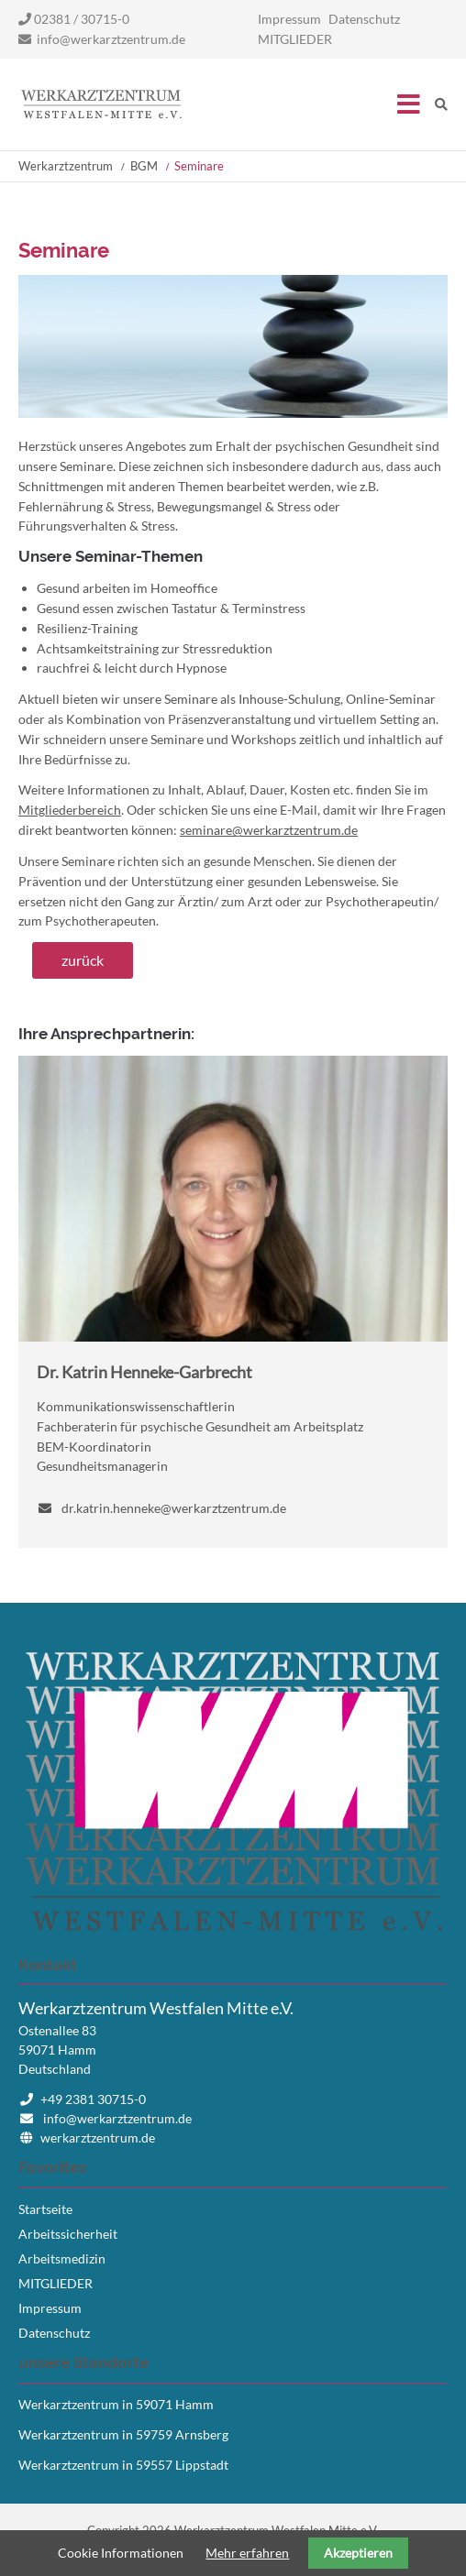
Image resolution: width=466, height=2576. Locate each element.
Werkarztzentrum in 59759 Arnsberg (123, 2434)
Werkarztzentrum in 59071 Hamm (116, 2404)
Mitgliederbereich (69, 809)
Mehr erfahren (247, 2552)
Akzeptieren (358, 2552)
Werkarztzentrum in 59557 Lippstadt (123, 2464)
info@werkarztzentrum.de (111, 39)
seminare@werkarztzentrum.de (269, 830)
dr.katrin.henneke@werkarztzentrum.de (173, 1508)
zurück (82, 960)
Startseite (100, 104)
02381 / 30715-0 (73, 19)
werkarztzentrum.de (97, 2137)
